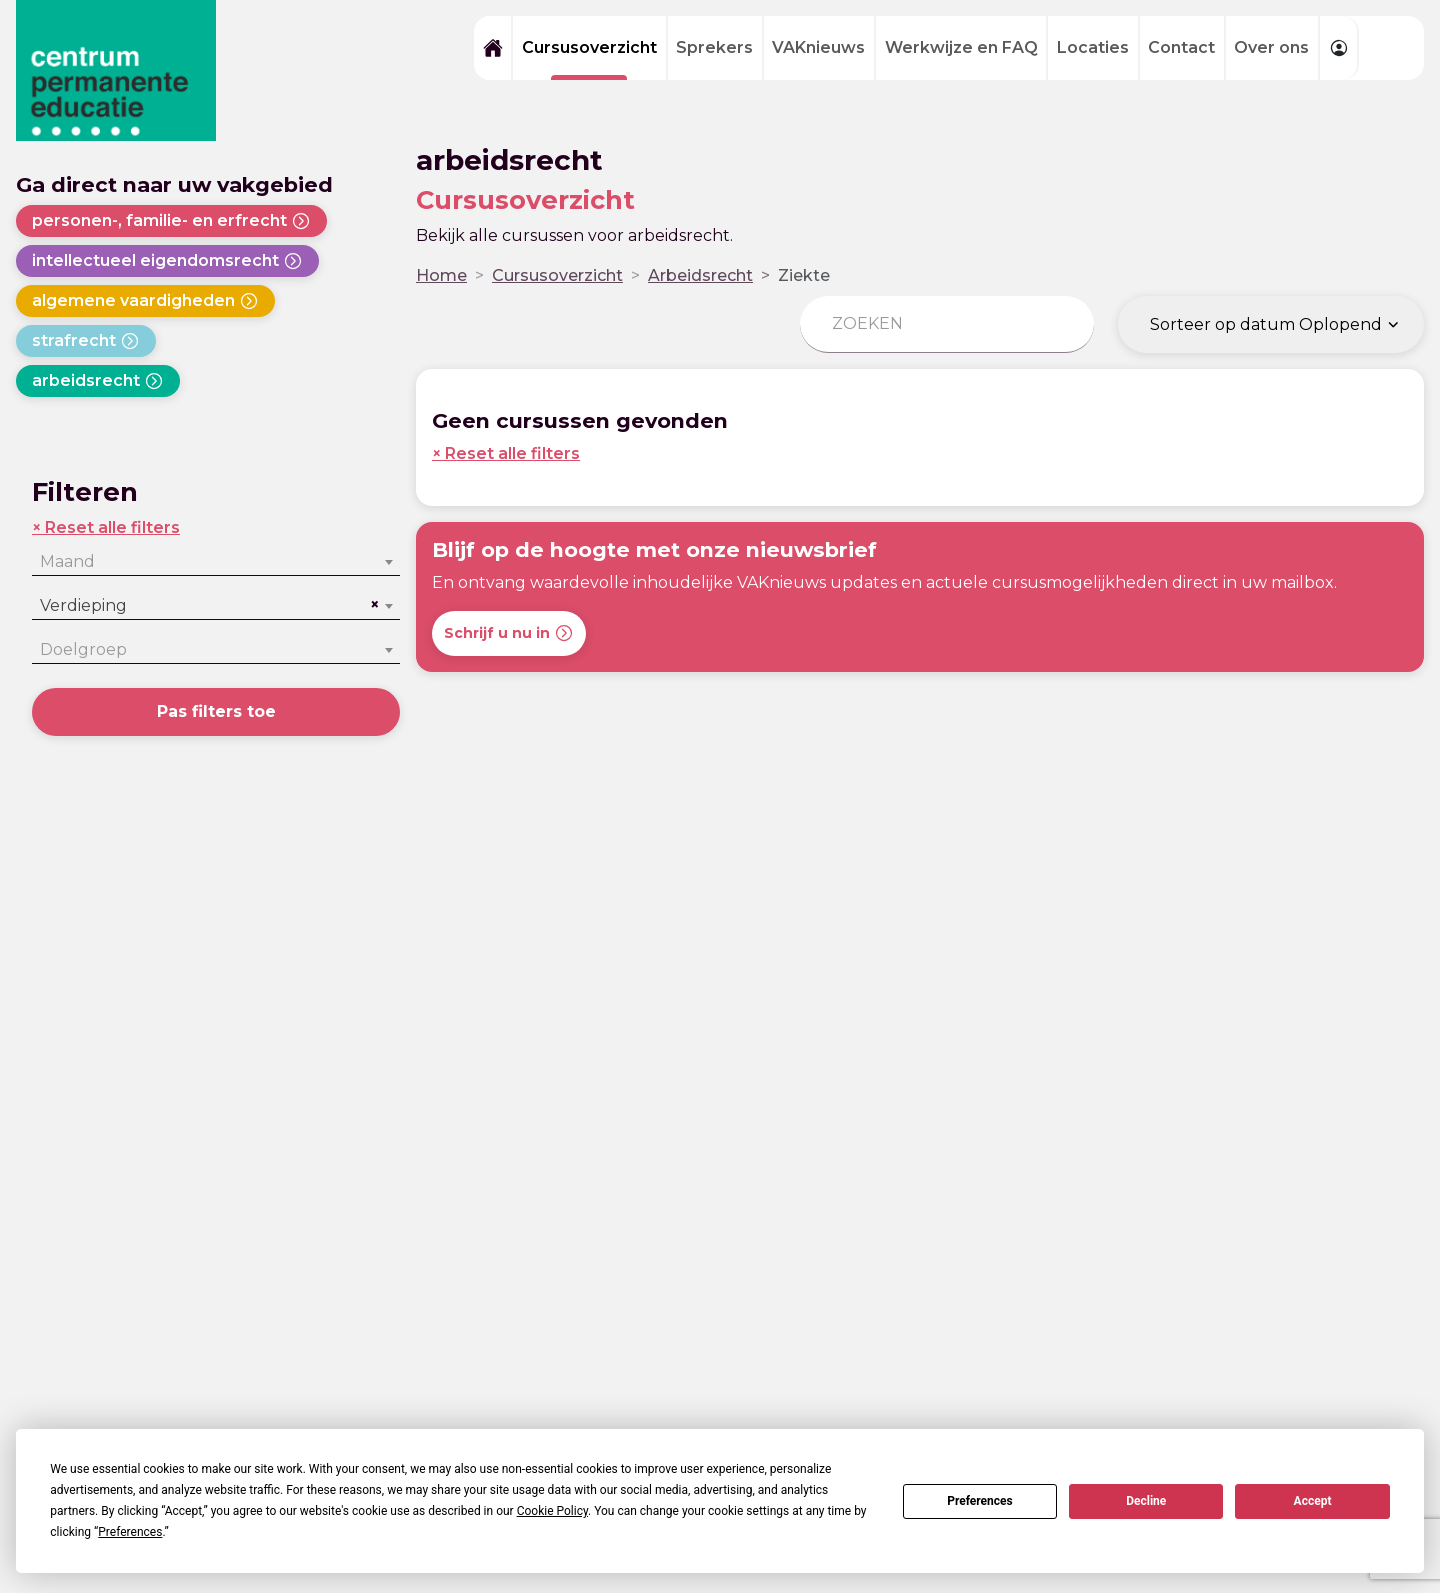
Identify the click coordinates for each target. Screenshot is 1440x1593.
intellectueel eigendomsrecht (167, 261)
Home (441, 275)
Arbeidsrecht (700, 275)
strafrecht (86, 341)
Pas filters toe (216, 711)
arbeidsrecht (98, 381)
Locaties (1093, 47)
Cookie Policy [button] (552, 1511)
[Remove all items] (372, 605)
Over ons (1271, 47)
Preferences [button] (130, 1532)
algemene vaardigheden (145, 301)
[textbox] (216, 562)
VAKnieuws (818, 47)
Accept (1313, 1501)
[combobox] (216, 562)
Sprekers (714, 47)
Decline (1146, 1501)
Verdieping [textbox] (83, 605)
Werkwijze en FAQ (961, 47)
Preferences (980, 1501)
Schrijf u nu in (509, 633)
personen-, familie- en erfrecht (171, 221)
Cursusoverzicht (589, 47)
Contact (1181, 47)
